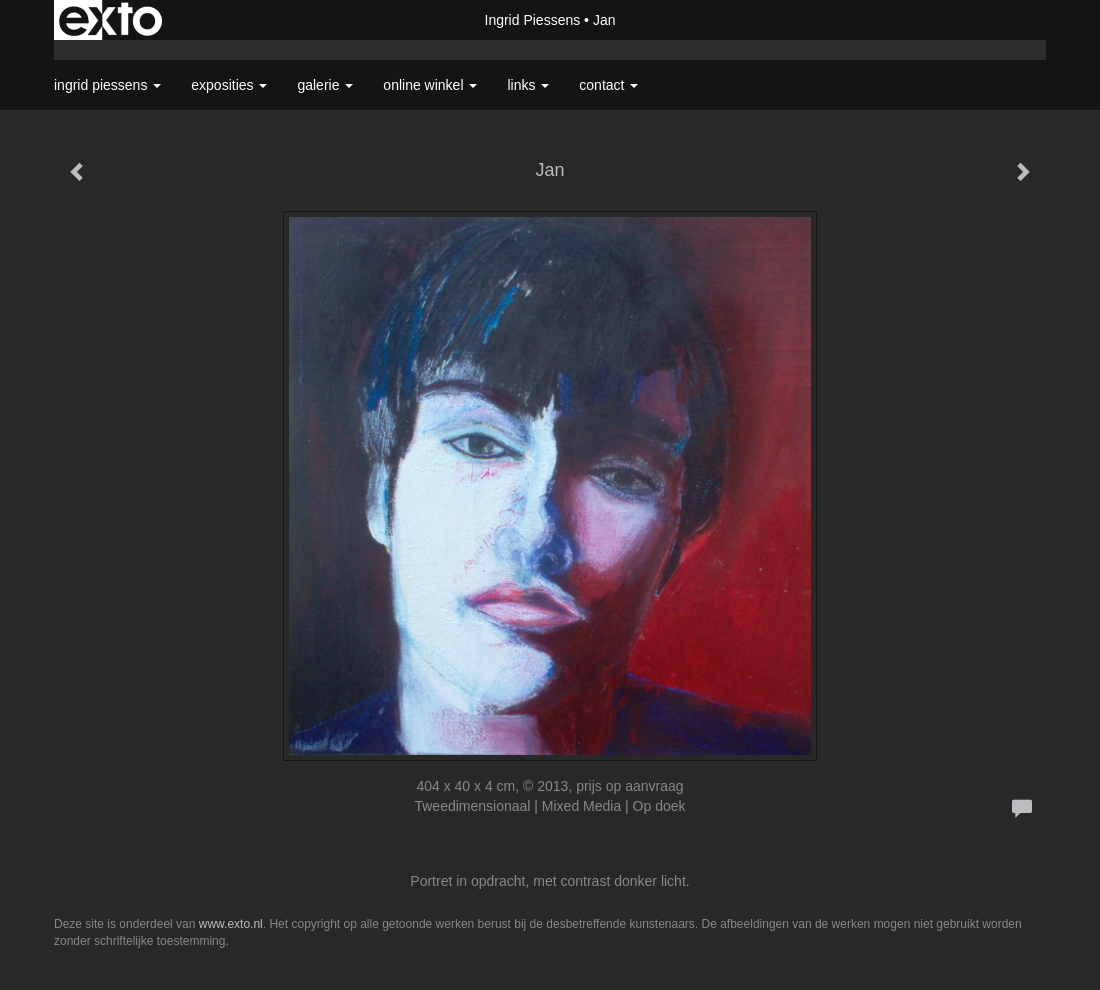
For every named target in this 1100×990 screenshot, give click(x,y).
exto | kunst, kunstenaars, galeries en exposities (110, 20)
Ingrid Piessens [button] (107, 85)
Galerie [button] (325, 85)
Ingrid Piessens (533, 20)
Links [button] (528, 85)
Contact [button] (608, 85)
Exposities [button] (229, 85)
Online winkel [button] (430, 85)
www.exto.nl (231, 924)
